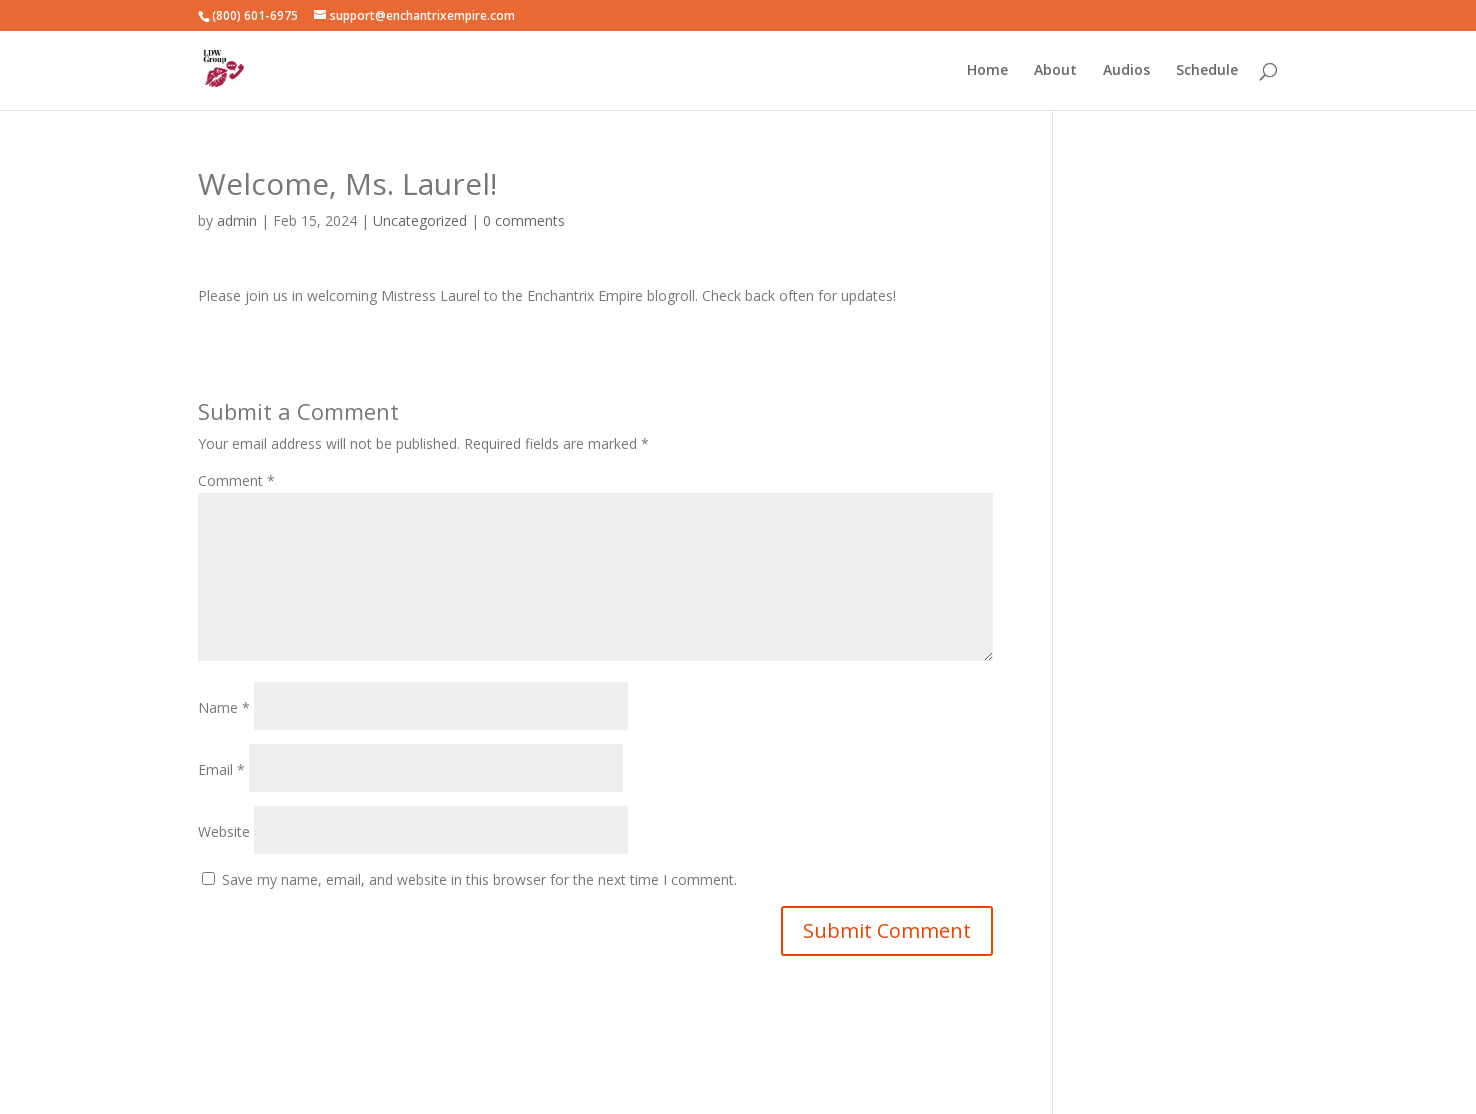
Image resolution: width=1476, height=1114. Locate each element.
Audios (1126, 71)
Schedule (1207, 71)
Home (987, 71)
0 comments (524, 220)
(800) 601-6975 (255, 15)
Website (224, 831)
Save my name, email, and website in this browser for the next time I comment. (479, 879)
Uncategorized (420, 220)
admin (237, 220)
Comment (236, 480)
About (1055, 71)
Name (224, 707)
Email (221, 769)
